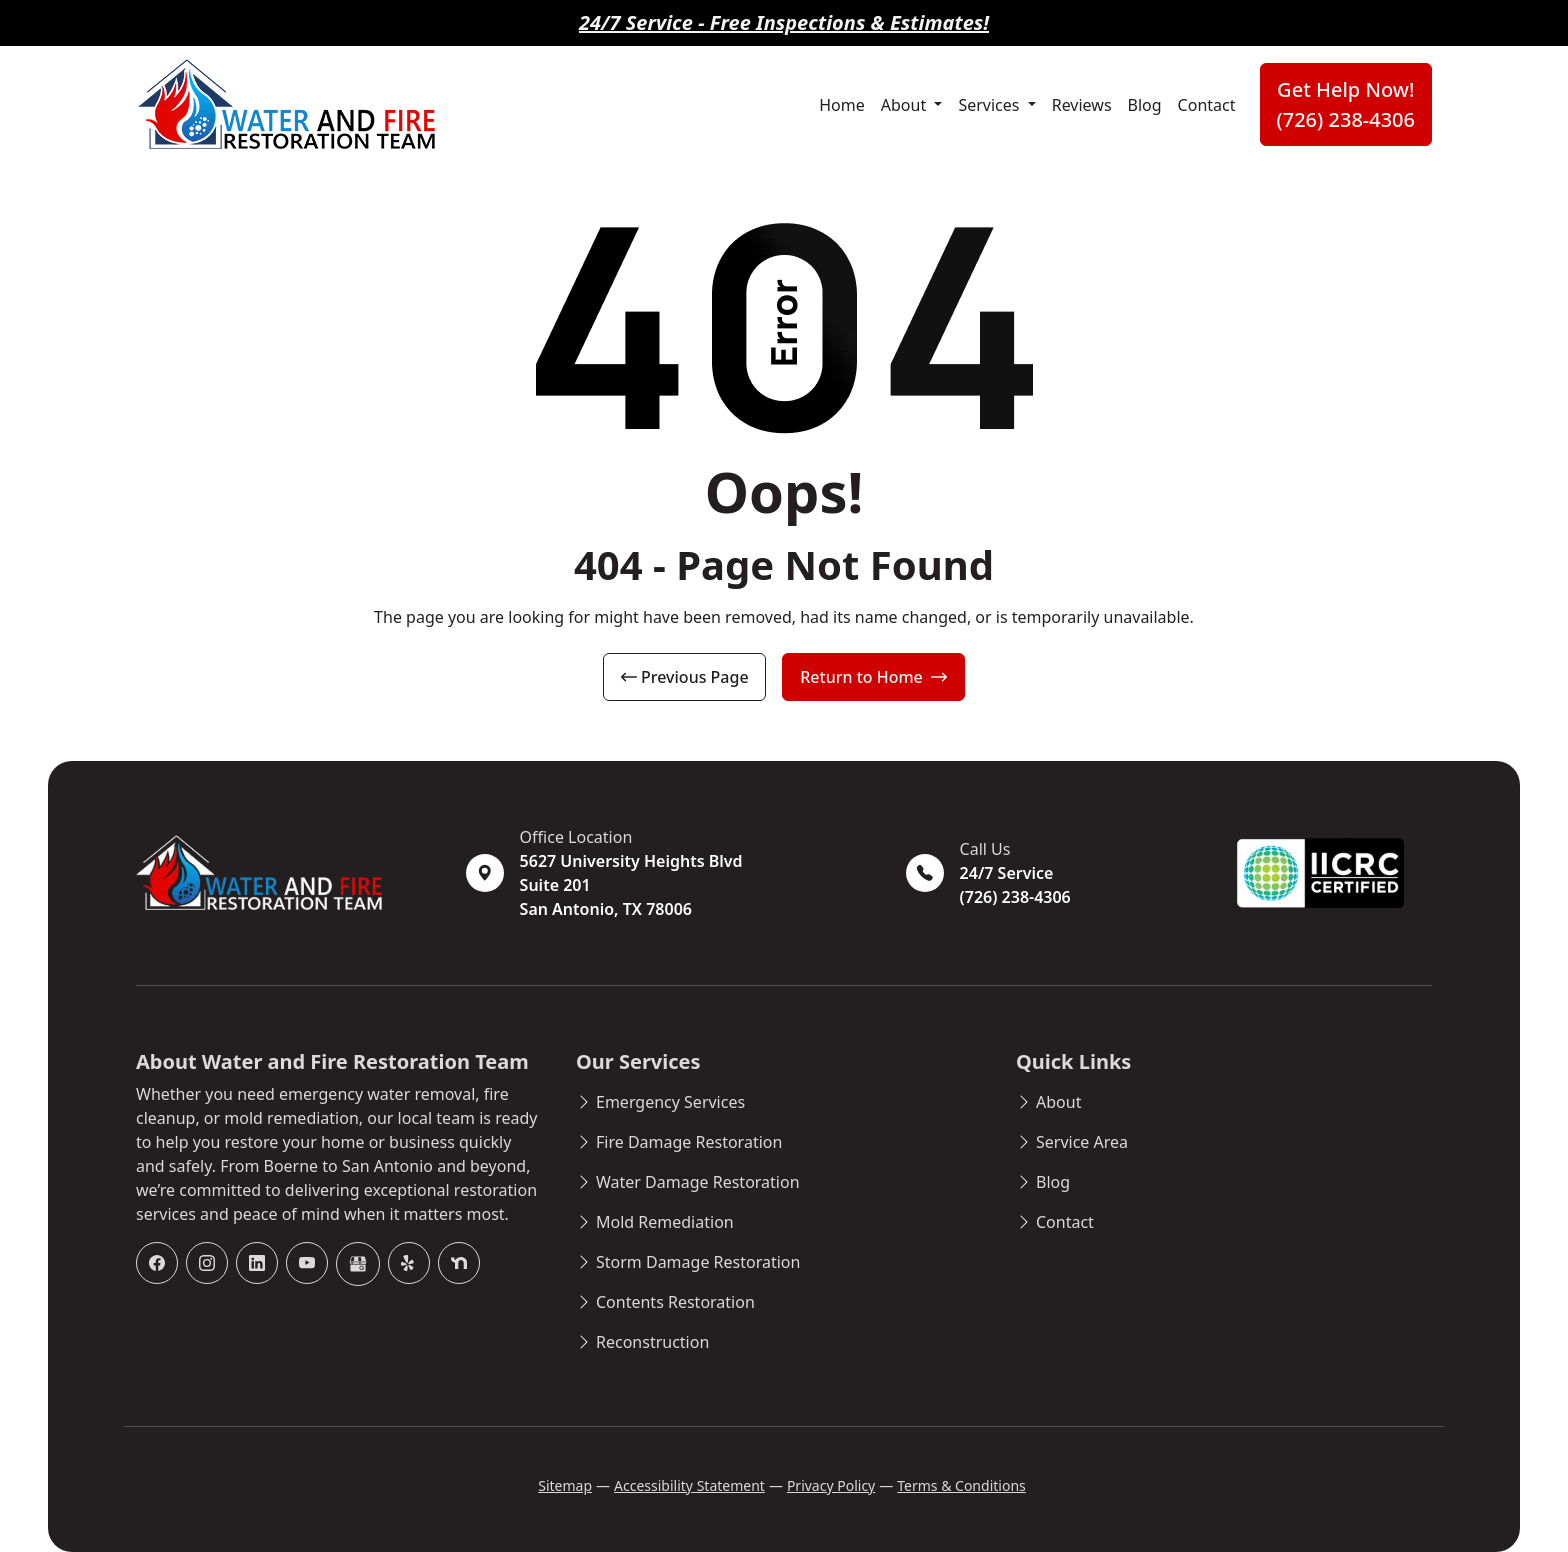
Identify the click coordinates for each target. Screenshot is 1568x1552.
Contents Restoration (675, 1302)
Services (990, 105)
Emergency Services (670, 1102)
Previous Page (685, 677)
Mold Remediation (665, 1222)
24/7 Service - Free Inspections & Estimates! (784, 22)
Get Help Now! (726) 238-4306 (1346, 104)
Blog (1145, 105)
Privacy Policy (831, 1485)
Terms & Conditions (961, 1485)
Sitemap (565, 1485)
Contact (1207, 105)
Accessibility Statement (689, 1485)
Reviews (1082, 105)
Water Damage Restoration (698, 1182)
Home (842, 105)
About (906, 105)
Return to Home (873, 677)
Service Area (1082, 1142)
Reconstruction (652, 1342)
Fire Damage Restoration (689, 1142)
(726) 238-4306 (1015, 897)
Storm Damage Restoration (698, 1262)
